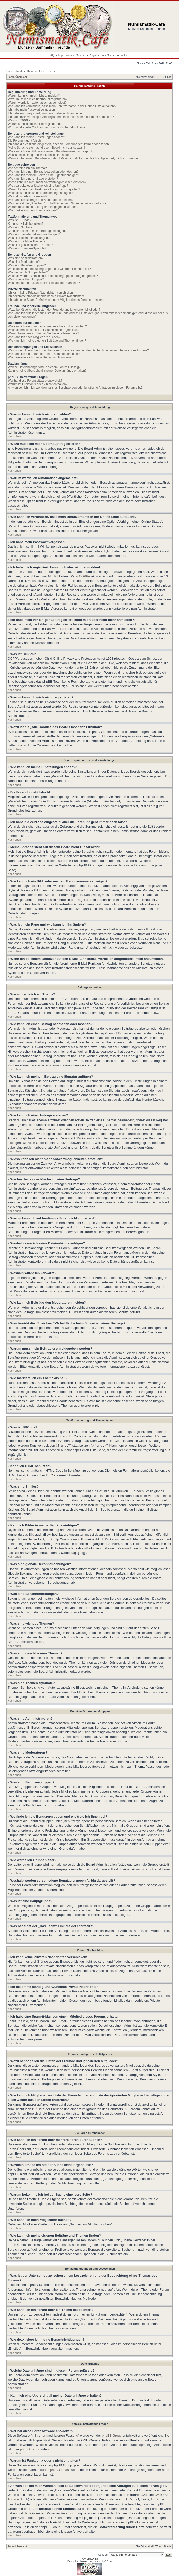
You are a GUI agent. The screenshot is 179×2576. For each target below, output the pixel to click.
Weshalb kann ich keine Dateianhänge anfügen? (40, 193)
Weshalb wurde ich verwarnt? (27, 196)
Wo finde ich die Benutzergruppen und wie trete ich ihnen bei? (49, 269)
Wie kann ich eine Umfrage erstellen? (33, 178)
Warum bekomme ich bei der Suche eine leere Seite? (43, 333)
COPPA (84, 576)
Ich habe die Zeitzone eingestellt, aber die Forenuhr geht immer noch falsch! (59, 144)
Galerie (81, 55)
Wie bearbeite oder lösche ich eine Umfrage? (38, 186)
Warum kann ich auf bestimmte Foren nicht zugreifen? (44, 189)
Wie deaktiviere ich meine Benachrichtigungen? (39, 357)
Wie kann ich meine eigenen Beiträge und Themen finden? (47, 340)
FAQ (51, 55)
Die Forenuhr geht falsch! (25, 140)
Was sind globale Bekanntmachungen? (34, 234)
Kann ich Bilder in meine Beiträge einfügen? (37, 231)
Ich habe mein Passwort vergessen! (32, 109)
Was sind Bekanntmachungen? (29, 238)
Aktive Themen (48, 71)
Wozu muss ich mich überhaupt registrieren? (37, 99)
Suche (111, 55)
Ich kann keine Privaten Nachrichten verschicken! (41, 292)
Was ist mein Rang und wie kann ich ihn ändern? (40, 155)
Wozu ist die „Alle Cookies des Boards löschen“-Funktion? (46, 127)
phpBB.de (27, 2449)
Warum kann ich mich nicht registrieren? (35, 124)
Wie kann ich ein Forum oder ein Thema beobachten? (44, 354)
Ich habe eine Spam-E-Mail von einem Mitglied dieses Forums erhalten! (55, 300)
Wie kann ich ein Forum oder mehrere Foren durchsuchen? (47, 326)
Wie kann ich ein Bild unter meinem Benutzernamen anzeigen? (50, 151)
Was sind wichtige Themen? (26, 241)
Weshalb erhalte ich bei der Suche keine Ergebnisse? (43, 330)
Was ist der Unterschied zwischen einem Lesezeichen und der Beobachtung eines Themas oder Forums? (78, 350)
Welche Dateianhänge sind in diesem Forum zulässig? (44, 367)
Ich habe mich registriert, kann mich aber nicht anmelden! (46, 113)
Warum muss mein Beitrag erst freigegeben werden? (43, 207)
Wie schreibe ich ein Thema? (27, 168)
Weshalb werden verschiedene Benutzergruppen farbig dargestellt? (53, 276)
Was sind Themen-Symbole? (27, 248)
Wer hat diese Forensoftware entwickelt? (35, 380)
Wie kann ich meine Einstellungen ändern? (36, 137)
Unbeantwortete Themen (21, 71)
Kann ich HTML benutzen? (25, 224)
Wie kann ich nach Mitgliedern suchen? (34, 337)
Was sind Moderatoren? (24, 262)
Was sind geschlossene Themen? (30, 245)
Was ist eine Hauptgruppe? (26, 279)
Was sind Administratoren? (25, 258)
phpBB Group (112, 2435)
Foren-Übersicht (17, 77)
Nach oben (14, 436)
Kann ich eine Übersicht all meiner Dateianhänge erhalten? (47, 370)
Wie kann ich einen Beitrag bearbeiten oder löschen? (43, 171)
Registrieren (96, 55)
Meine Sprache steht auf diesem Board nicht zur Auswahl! (46, 148)
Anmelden (123, 55)
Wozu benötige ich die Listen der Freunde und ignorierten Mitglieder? (54, 309)
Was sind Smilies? (20, 227)
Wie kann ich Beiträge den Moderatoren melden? (40, 200)
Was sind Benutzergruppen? (27, 265)
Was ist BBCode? (19, 220)
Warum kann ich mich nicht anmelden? (34, 95)
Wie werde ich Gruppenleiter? (28, 272)
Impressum (65, 55)
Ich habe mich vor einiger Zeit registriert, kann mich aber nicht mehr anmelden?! (61, 117)
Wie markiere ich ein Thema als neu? (33, 210)
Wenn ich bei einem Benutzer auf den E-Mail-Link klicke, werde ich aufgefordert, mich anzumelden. (74, 158)
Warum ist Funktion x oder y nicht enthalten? (37, 384)
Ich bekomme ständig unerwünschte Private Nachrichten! (46, 296)
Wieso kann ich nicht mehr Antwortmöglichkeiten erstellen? (47, 182)
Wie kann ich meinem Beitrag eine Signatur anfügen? (43, 175)
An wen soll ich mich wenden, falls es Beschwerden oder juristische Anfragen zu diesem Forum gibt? (75, 387)
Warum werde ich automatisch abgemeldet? (37, 102)
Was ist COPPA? (19, 120)
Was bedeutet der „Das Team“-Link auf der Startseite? (44, 283)
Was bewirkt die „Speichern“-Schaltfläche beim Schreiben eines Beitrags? (57, 203)
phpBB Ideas (59, 2470)
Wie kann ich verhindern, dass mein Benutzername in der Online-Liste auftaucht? (62, 106)
